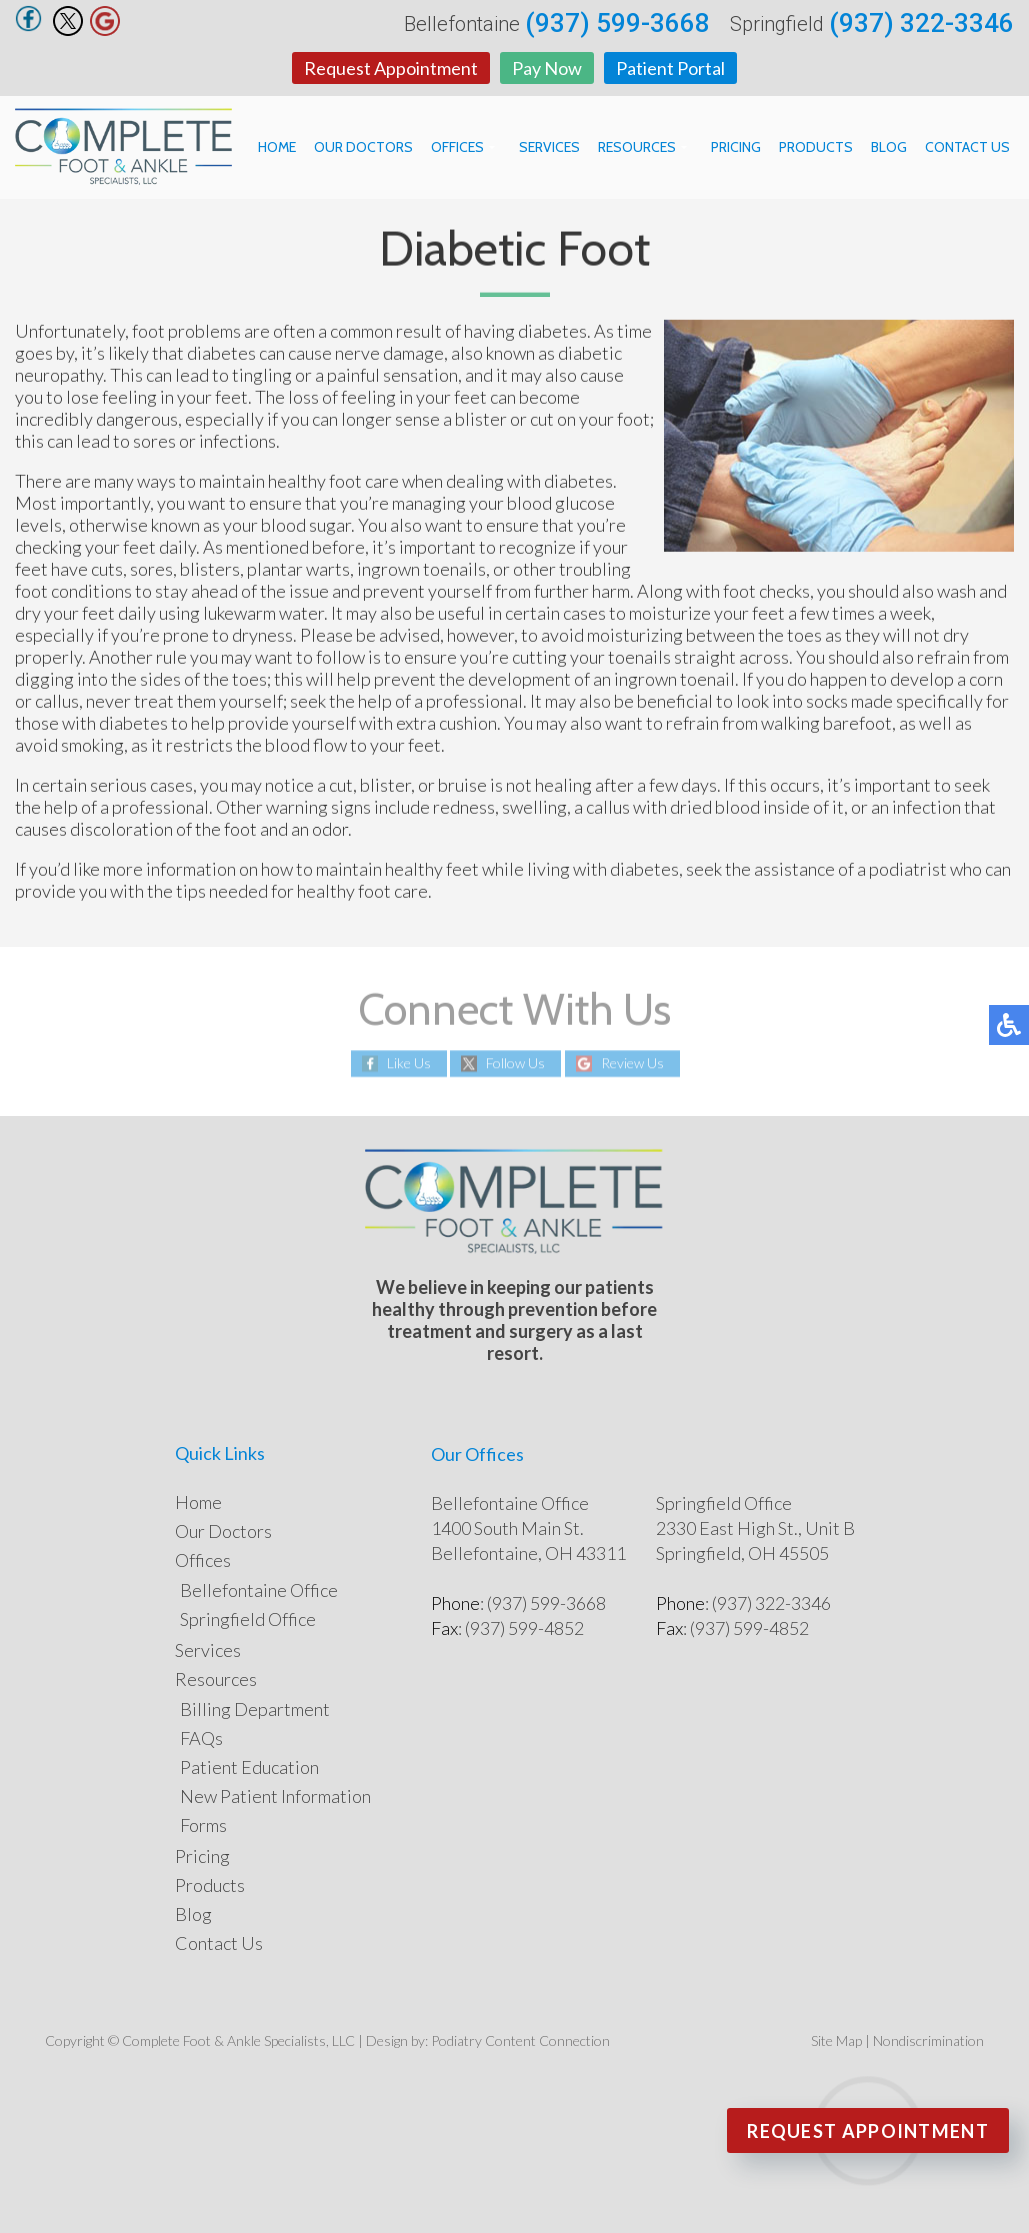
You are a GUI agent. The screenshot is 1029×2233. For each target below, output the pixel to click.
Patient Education (249, 1767)
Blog (889, 147)
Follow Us (515, 1063)
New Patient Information (275, 1796)
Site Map (836, 2040)
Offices (457, 147)
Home (277, 147)
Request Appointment (391, 68)
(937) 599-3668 (617, 23)
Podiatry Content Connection (520, 2040)
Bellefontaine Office (259, 1590)
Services (549, 147)
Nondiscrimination (928, 2040)
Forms (203, 1825)
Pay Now (547, 68)
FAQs (201, 1738)
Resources (637, 147)
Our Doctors (363, 147)
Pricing (736, 147)
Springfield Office (248, 1619)
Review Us (632, 1063)
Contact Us (967, 147)
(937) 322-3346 (921, 23)
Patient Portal (670, 68)
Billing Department (255, 1709)
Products (816, 147)
